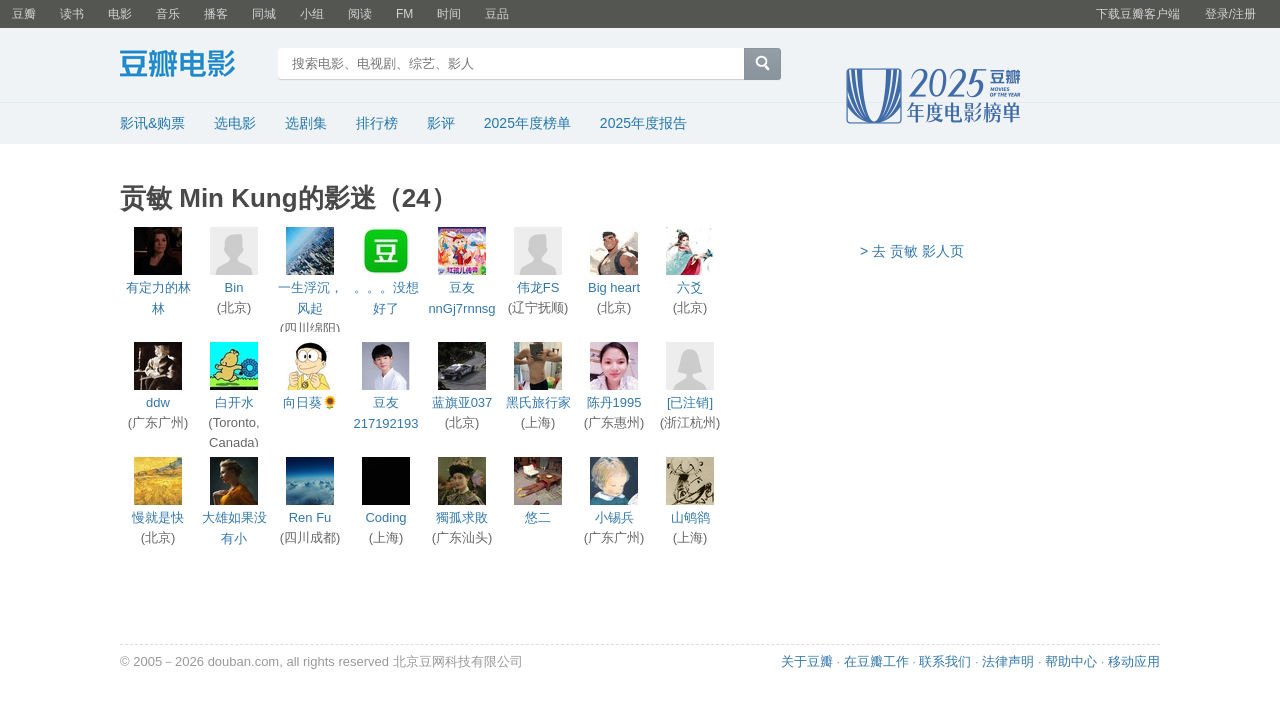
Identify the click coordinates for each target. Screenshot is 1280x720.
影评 (441, 123)
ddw (158, 402)
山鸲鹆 (690, 517)
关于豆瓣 (807, 661)
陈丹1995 (614, 402)
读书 (72, 14)
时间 (449, 14)
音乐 (168, 14)
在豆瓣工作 (876, 661)
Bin (234, 287)
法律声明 (1008, 661)
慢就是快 (158, 517)
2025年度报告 (643, 123)
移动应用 (1134, 661)
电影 (120, 14)
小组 (312, 14)
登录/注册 (1230, 14)
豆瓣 (24, 14)
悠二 (538, 517)
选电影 (235, 123)
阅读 (360, 14)
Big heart (614, 287)
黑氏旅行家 (538, 402)
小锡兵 (614, 517)
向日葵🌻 (310, 402)
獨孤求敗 (462, 517)
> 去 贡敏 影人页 (912, 251)
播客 (216, 14)
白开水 (234, 402)
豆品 (497, 14)
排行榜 (377, 123)
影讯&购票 (152, 123)
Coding (385, 517)
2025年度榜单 (527, 123)
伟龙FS (538, 287)
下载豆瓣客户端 (1138, 14)
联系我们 (945, 661)
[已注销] (690, 402)
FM (404, 14)
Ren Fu (310, 517)
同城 (264, 14)
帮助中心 (1071, 661)
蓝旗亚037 (462, 402)
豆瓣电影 (192, 66)
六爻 (690, 287)
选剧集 (306, 123)
